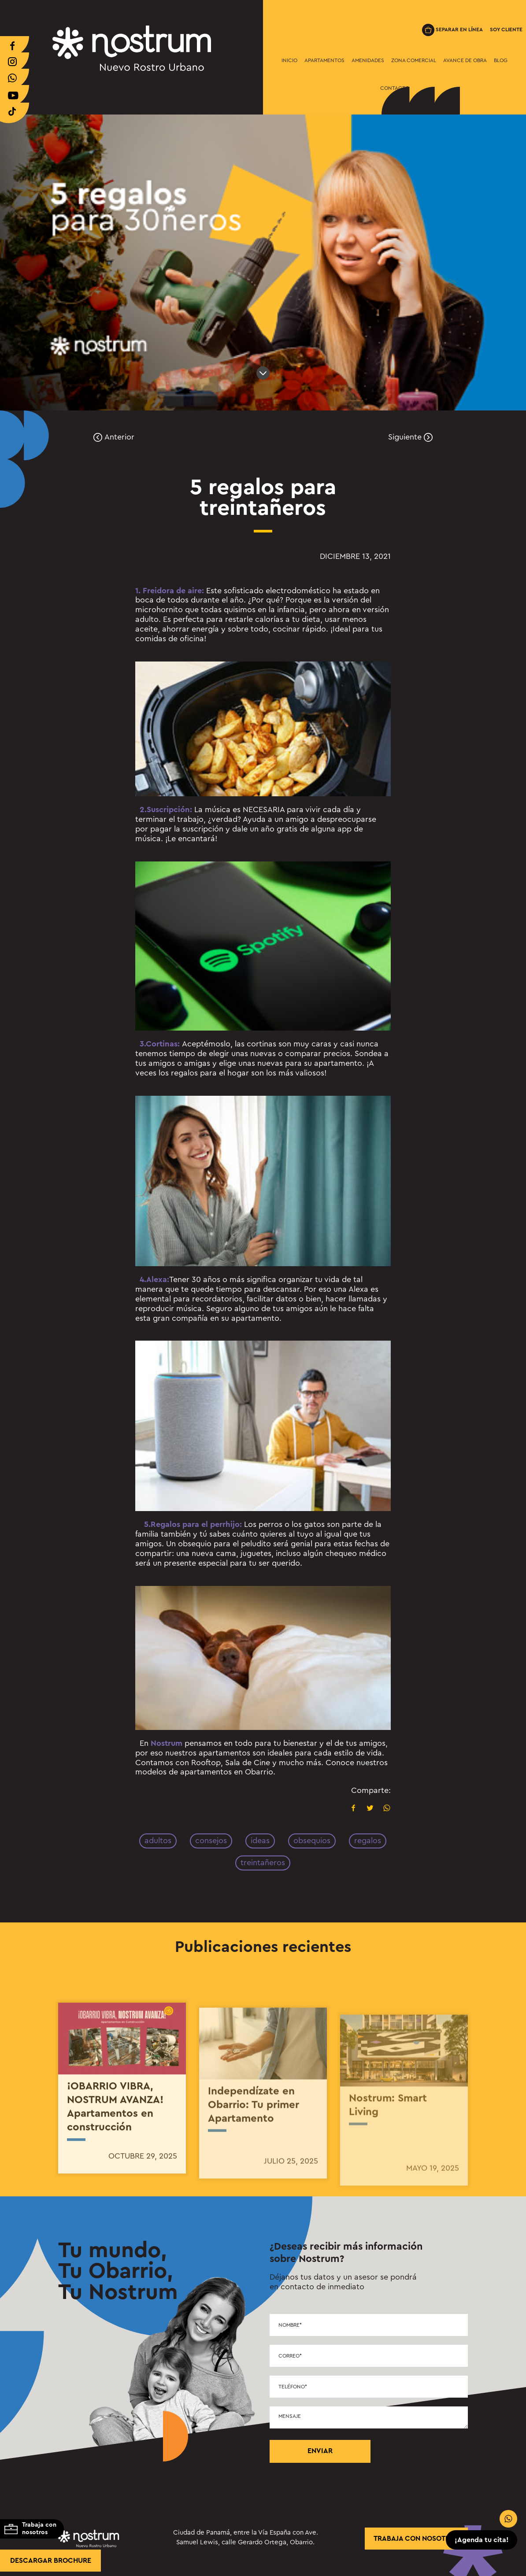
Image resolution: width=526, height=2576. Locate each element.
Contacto (394, 88)
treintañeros (263, 1862)
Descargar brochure (50, 2560)
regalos (367, 1840)
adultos (157, 1840)
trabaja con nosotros (416, 2538)
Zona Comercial (413, 60)
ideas (260, 1840)
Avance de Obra (465, 60)
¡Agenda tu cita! (482, 2539)
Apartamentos (324, 60)
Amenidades (368, 60)
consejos (211, 1840)
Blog (500, 60)
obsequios (311, 1840)
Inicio (289, 60)
